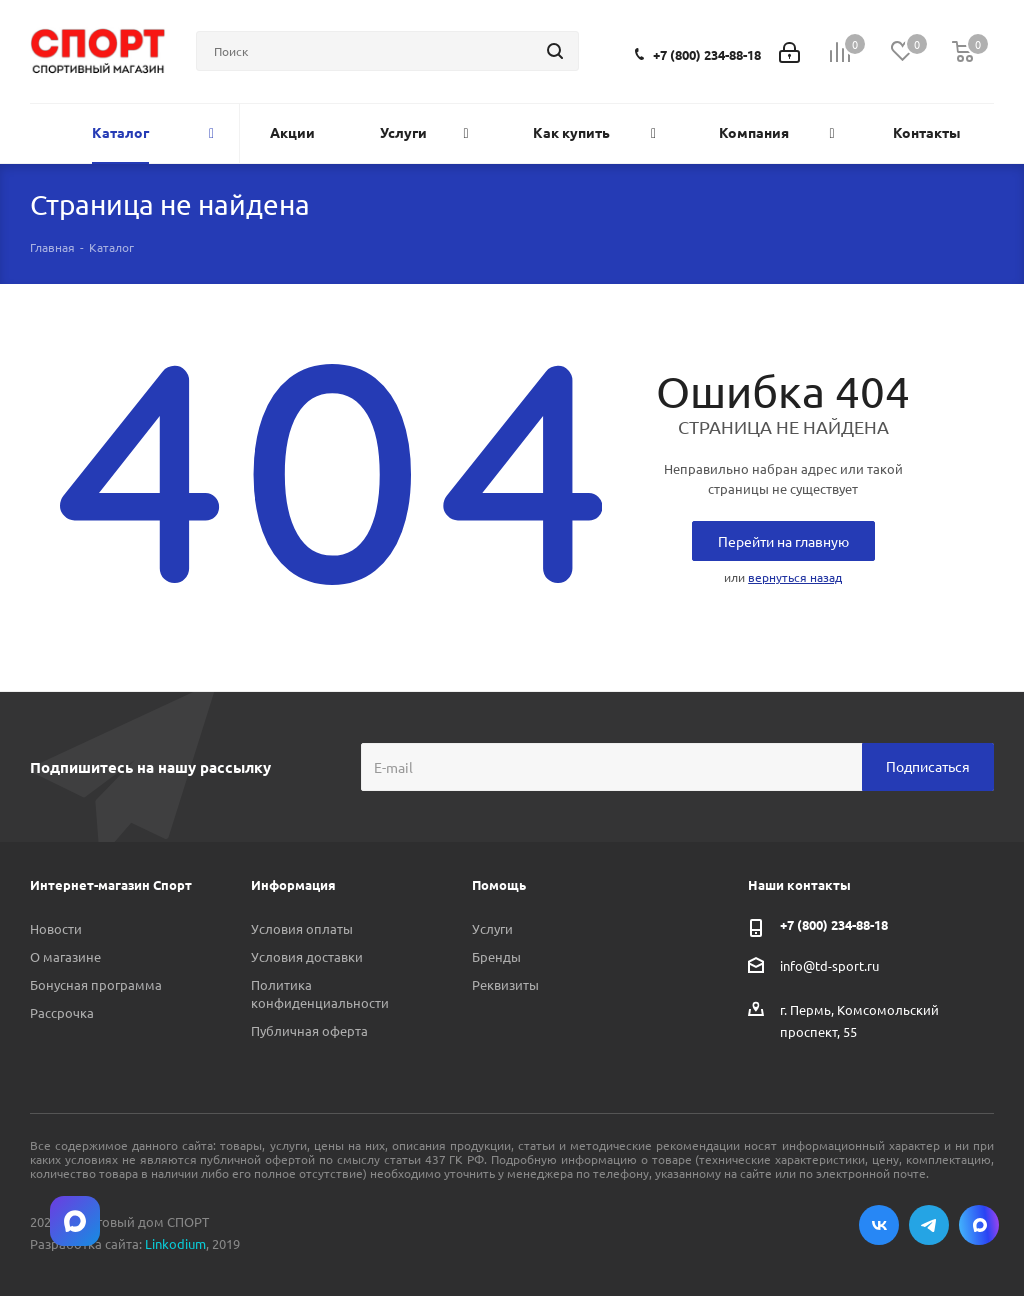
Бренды (496, 956)
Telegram (929, 1225)
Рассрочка (62, 1012)
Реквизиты (505, 984)
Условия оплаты (302, 928)
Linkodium (175, 1243)
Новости (56, 928)
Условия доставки (307, 956)
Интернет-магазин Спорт (111, 884)
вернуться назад (795, 577)
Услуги (492, 928)
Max (979, 1225)
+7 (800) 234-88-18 (707, 54)
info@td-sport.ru (829, 965)
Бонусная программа (96, 984)
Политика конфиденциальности (320, 993)
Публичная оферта (309, 1030)
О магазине (65, 956)
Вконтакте (879, 1225)
